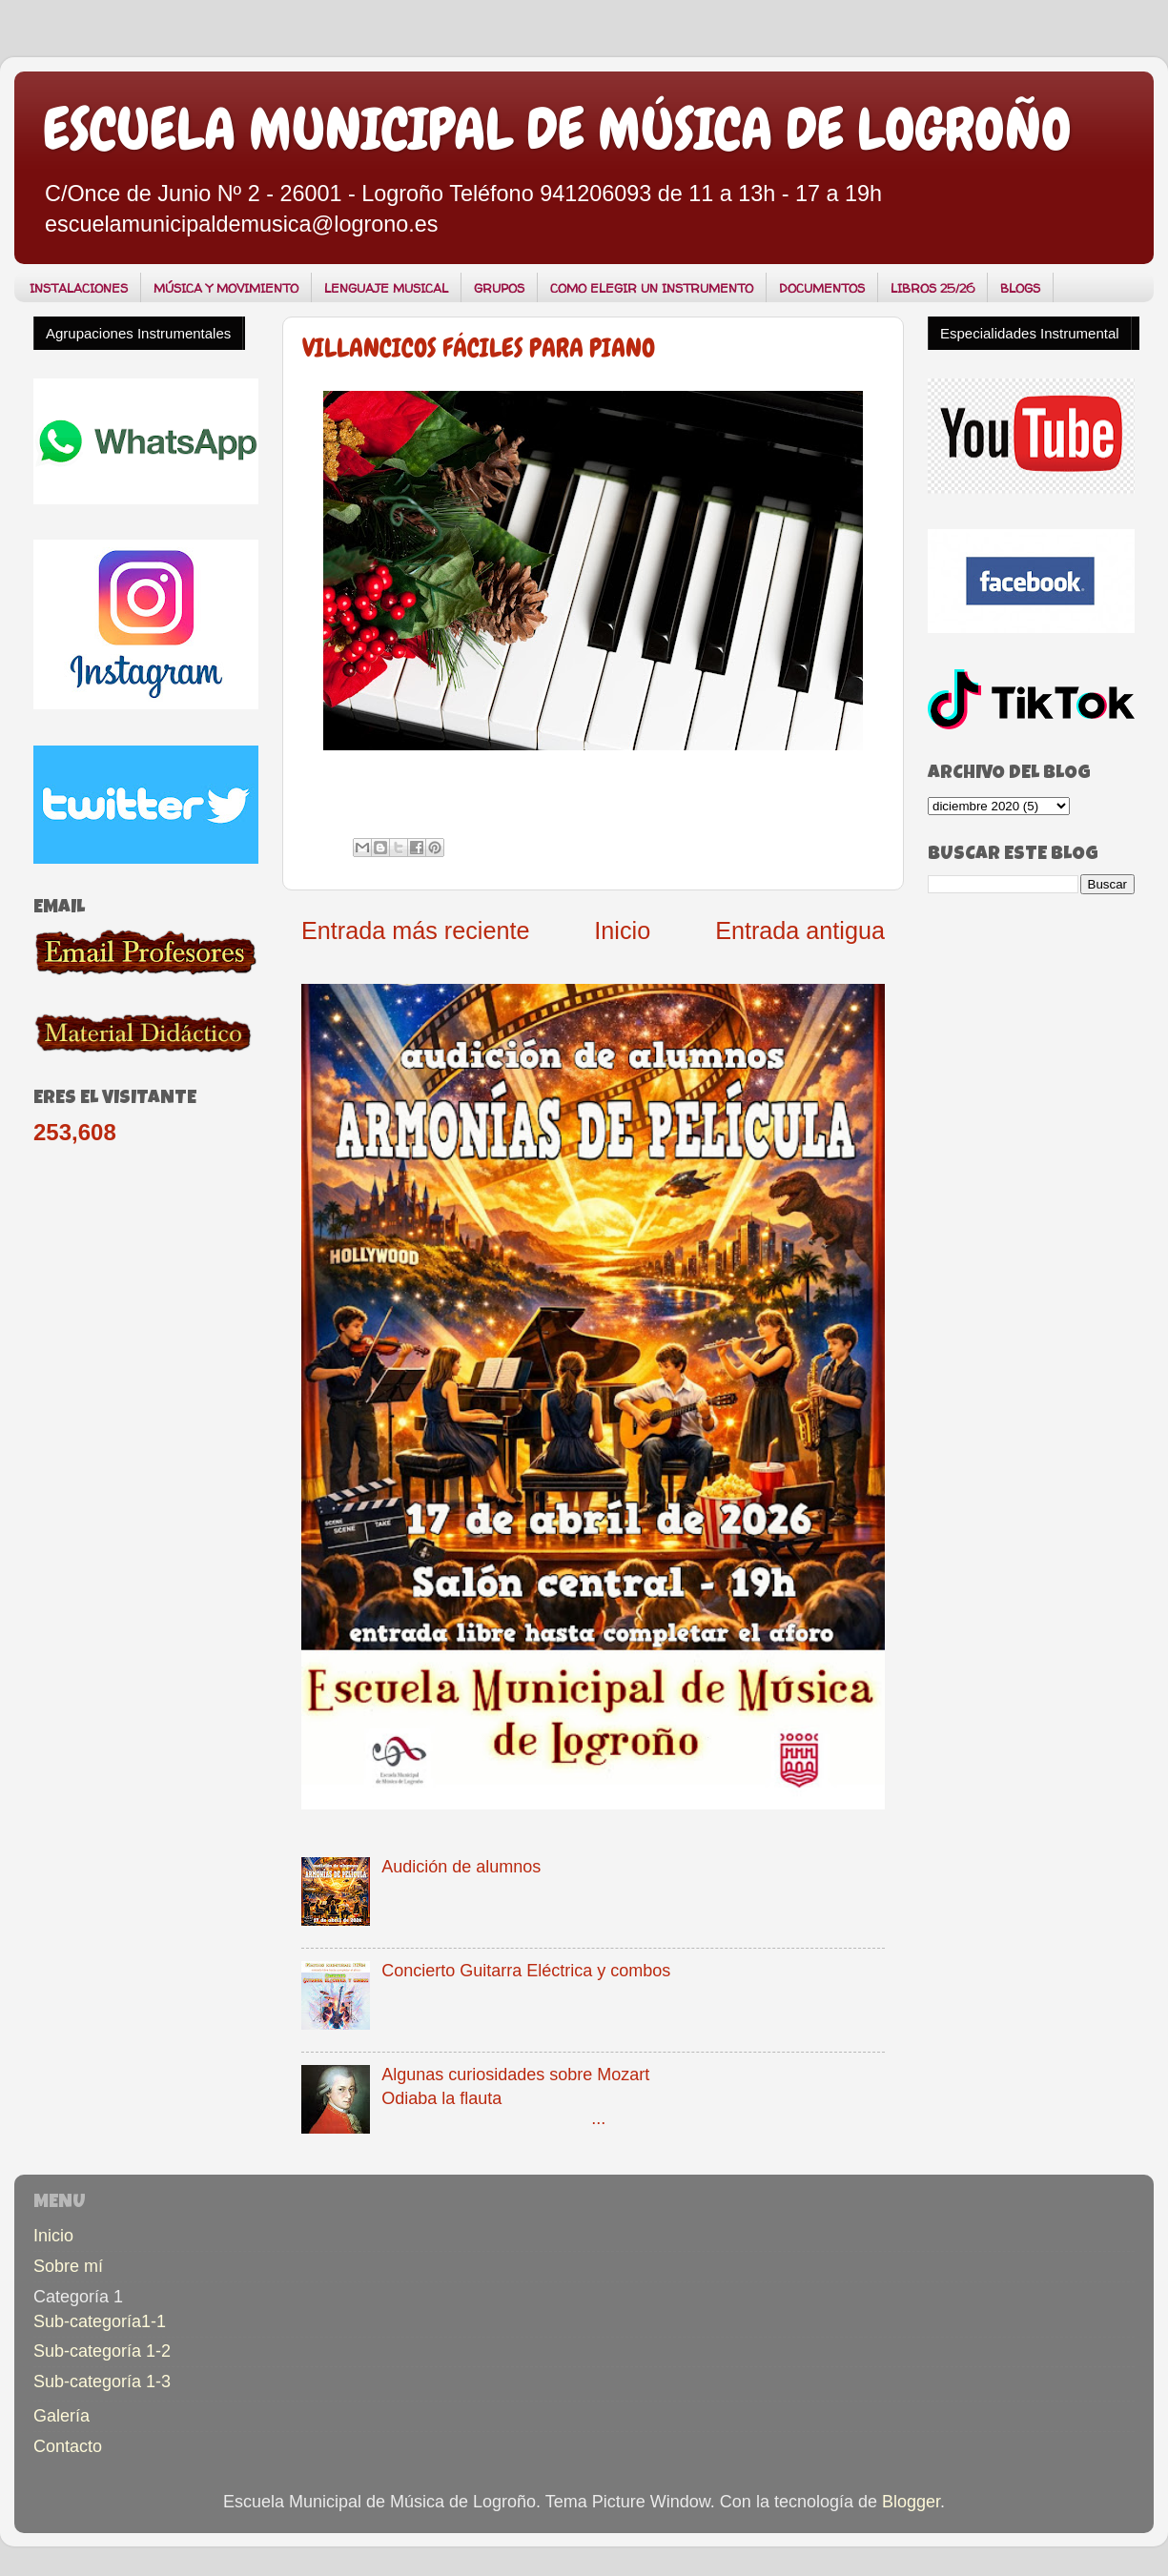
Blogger (911, 2501)
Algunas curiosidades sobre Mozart (515, 2074)
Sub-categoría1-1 (99, 2321)
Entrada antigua (800, 930)
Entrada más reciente (415, 930)
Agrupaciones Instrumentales (138, 333)
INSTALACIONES (79, 287)
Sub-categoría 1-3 (102, 2381)
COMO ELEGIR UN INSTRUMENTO (651, 287)
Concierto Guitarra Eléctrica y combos (525, 1970)
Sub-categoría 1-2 (102, 2351)
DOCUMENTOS (822, 287)
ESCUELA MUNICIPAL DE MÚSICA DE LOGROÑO (557, 129)
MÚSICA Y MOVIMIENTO (226, 287)
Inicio (622, 930)
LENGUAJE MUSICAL (386, 287)
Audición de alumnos (461, 1866)
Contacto (67, 2446)
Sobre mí (68, 2266)
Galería (61, 2415)
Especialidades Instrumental (1029, 333)
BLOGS (1020, 287)
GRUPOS (499, 287)
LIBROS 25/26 (932, 287)
